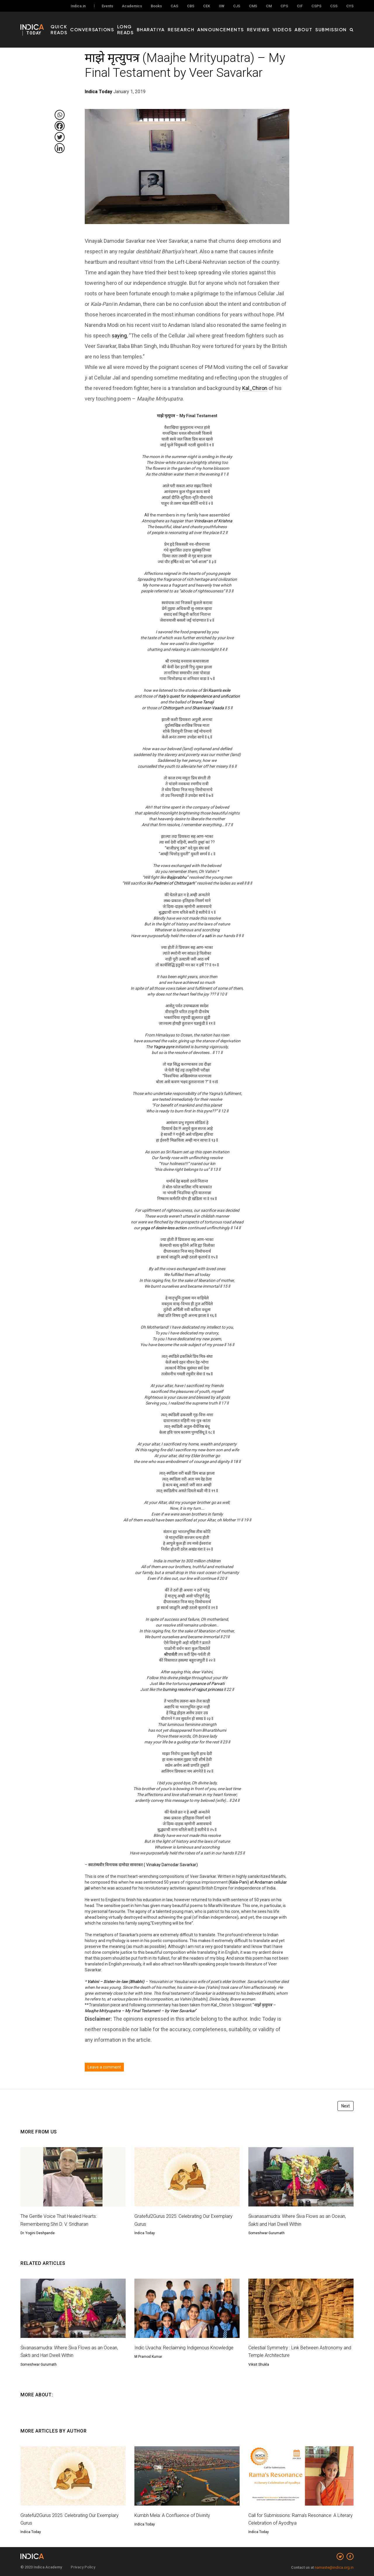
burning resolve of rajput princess (193, 1689)
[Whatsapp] (60, 115)
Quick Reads (90, 23)
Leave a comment (104, 2067)
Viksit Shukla (258, 2364)
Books (156, 6)
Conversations (124, 23)
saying (119, 335)
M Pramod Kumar (148, 2364)
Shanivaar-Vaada (208, 707)
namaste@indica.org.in (334, 2567)
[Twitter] (60, 137)
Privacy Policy (83, 2567)
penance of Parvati (207, 1683)
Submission (334, 23)
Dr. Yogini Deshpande (37, 2233)
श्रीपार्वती (170, 1654)
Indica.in (78, 6)
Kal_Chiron (254, 388)
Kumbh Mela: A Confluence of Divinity (176, 2515)
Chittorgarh (172, 707)
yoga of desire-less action (164, 1227)
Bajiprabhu (177, 877)
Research (211, 23)
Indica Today (144, 2233)
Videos (293, 23)
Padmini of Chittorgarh (174, 883)
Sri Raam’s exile (216, 690)
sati (208, 935)
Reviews (274, 23)
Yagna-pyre (163, 1046)
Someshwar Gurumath (266, 2233)
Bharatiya (186, 23)
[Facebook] (60, 126)
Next (345, 2106)
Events (107, 6)
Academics (132, 6)
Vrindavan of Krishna (213, 521)
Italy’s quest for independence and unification (199, 696)
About (311, 23)
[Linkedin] (60, 148)
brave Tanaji (203, 702)
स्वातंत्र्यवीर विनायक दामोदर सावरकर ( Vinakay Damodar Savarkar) (143, 1864)
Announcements (243, 23)
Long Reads (158, 23)
